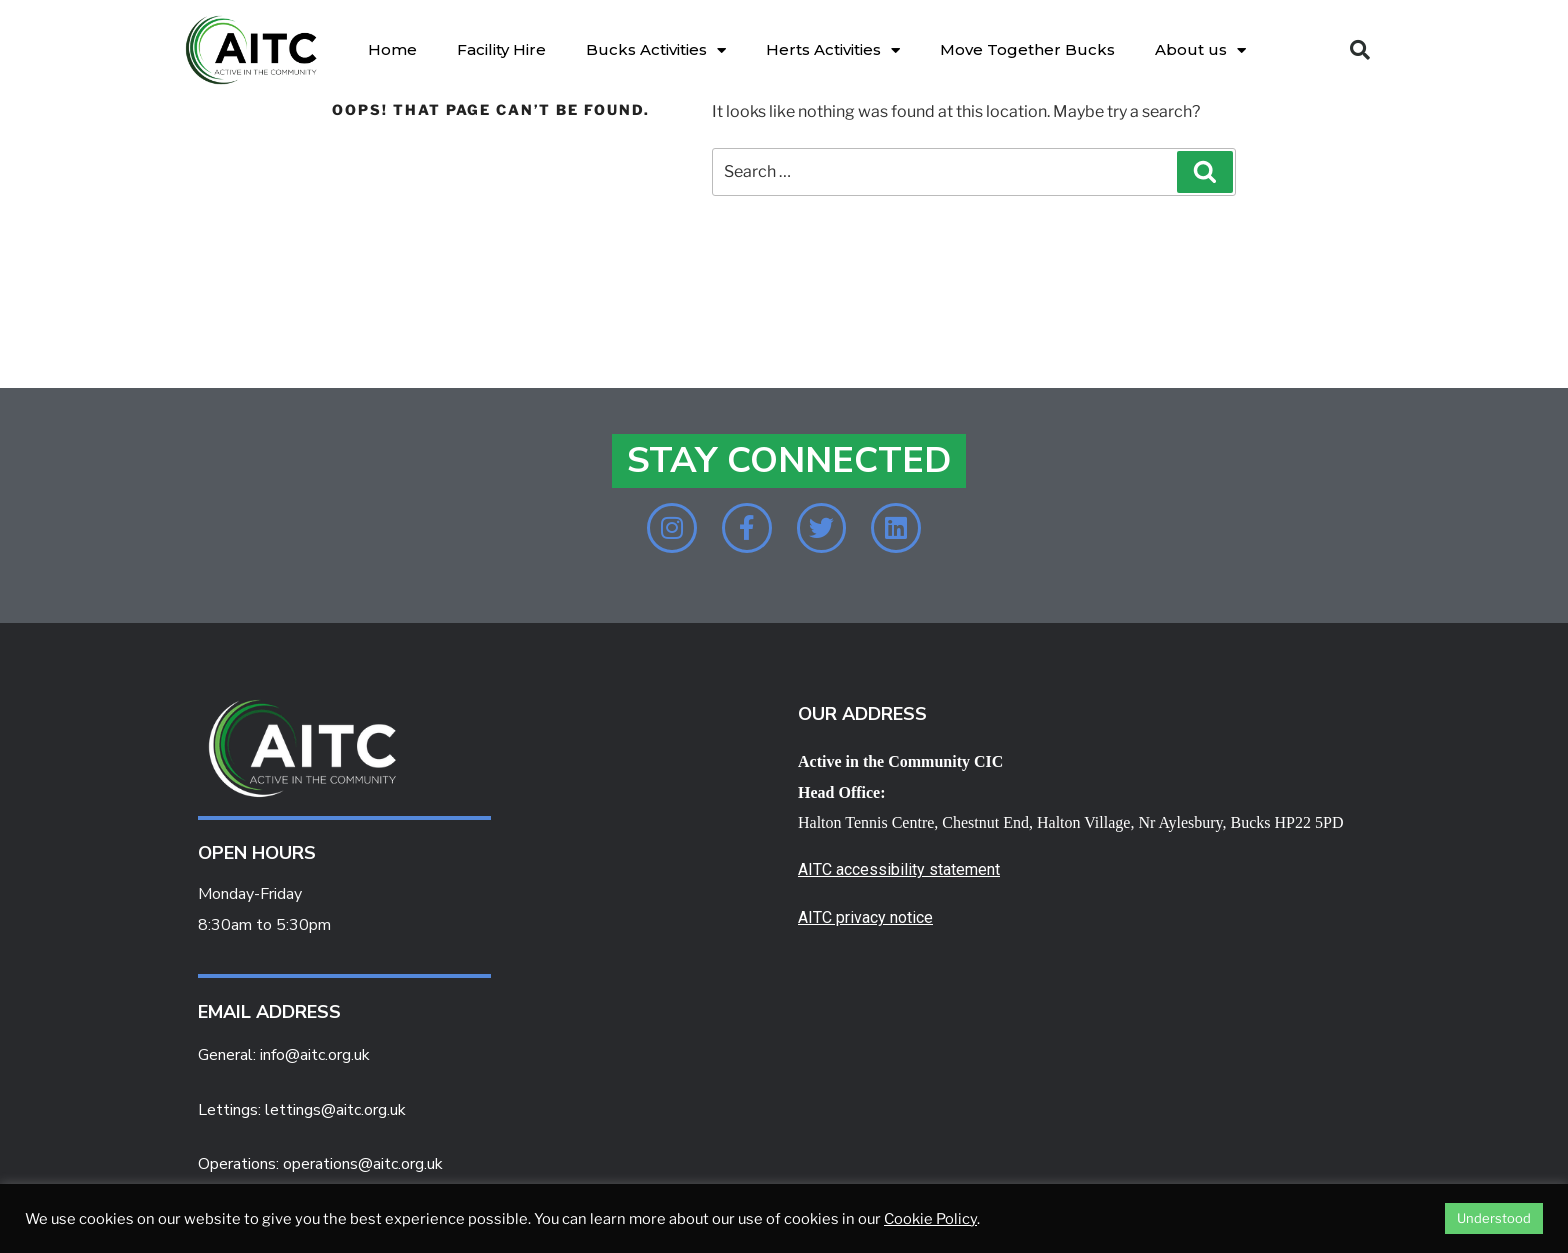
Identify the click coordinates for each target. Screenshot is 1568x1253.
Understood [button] (1494, 1218)
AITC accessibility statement (899, 870)
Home (392, 49)
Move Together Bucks (1027, 49)
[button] (1360, 50)
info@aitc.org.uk (315, 1055)
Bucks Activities (656, 50)
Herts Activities (833, 50)
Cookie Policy (930, 1219)
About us (1200, 50)
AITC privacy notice (865, 918)
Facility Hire (501, 49)
